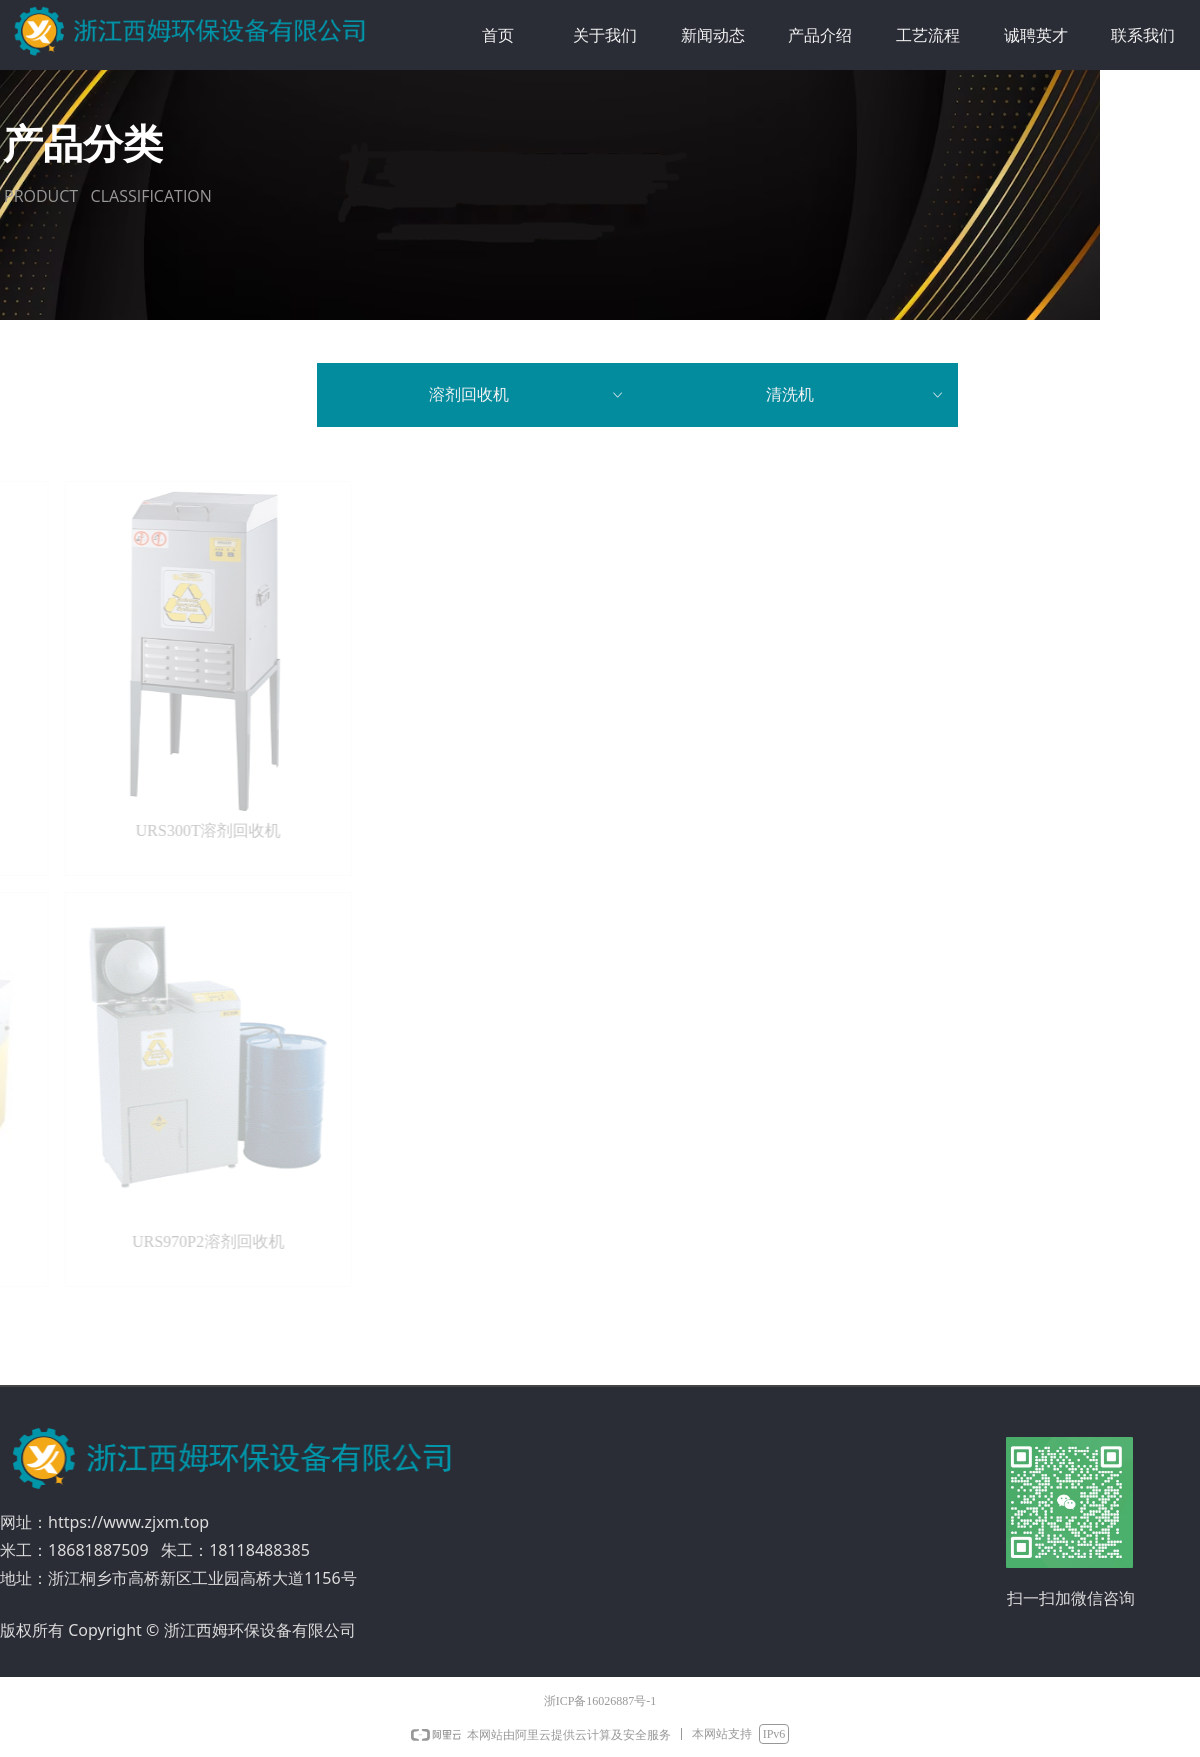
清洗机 (856, 395)
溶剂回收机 (527, 395)
